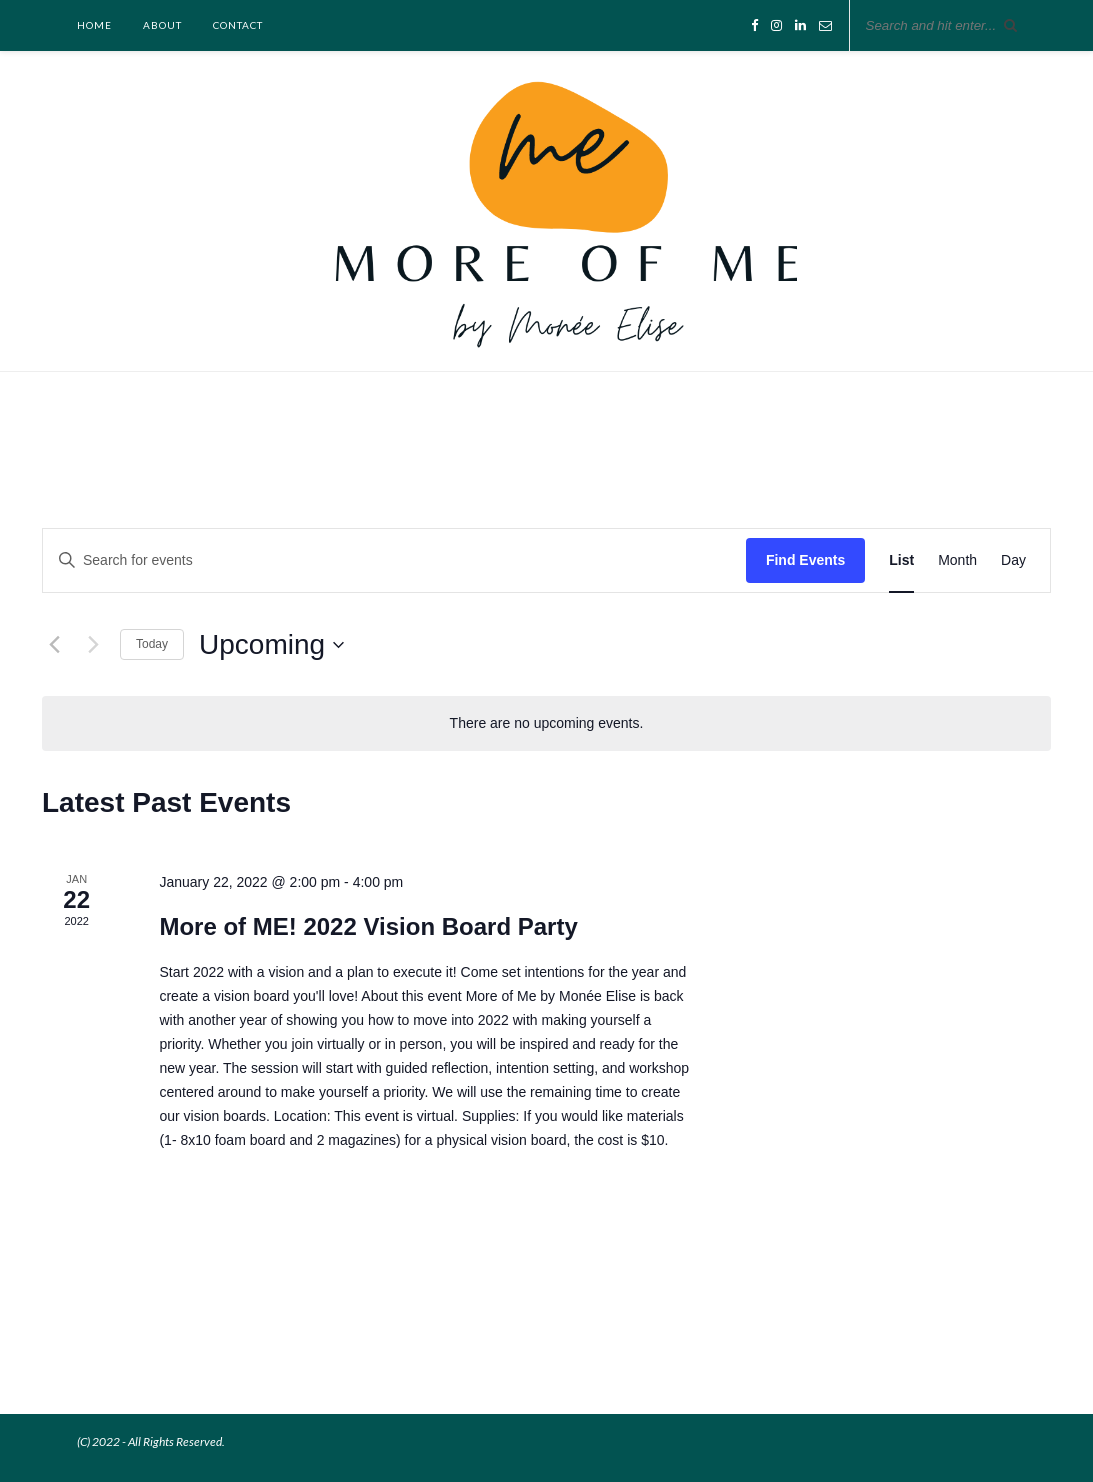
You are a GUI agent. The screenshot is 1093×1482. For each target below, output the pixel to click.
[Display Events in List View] (901, 560)
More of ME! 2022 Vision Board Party (368, 926)
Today (152, 644)
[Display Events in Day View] (1013, 560)
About (162, 25)
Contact (238, 25)
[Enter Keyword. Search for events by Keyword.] (394, 560)
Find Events (805, 560)
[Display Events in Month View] (957, 560)
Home (94, 25)
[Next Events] (93, 645)
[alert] (546, 723)
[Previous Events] (54, 645)
